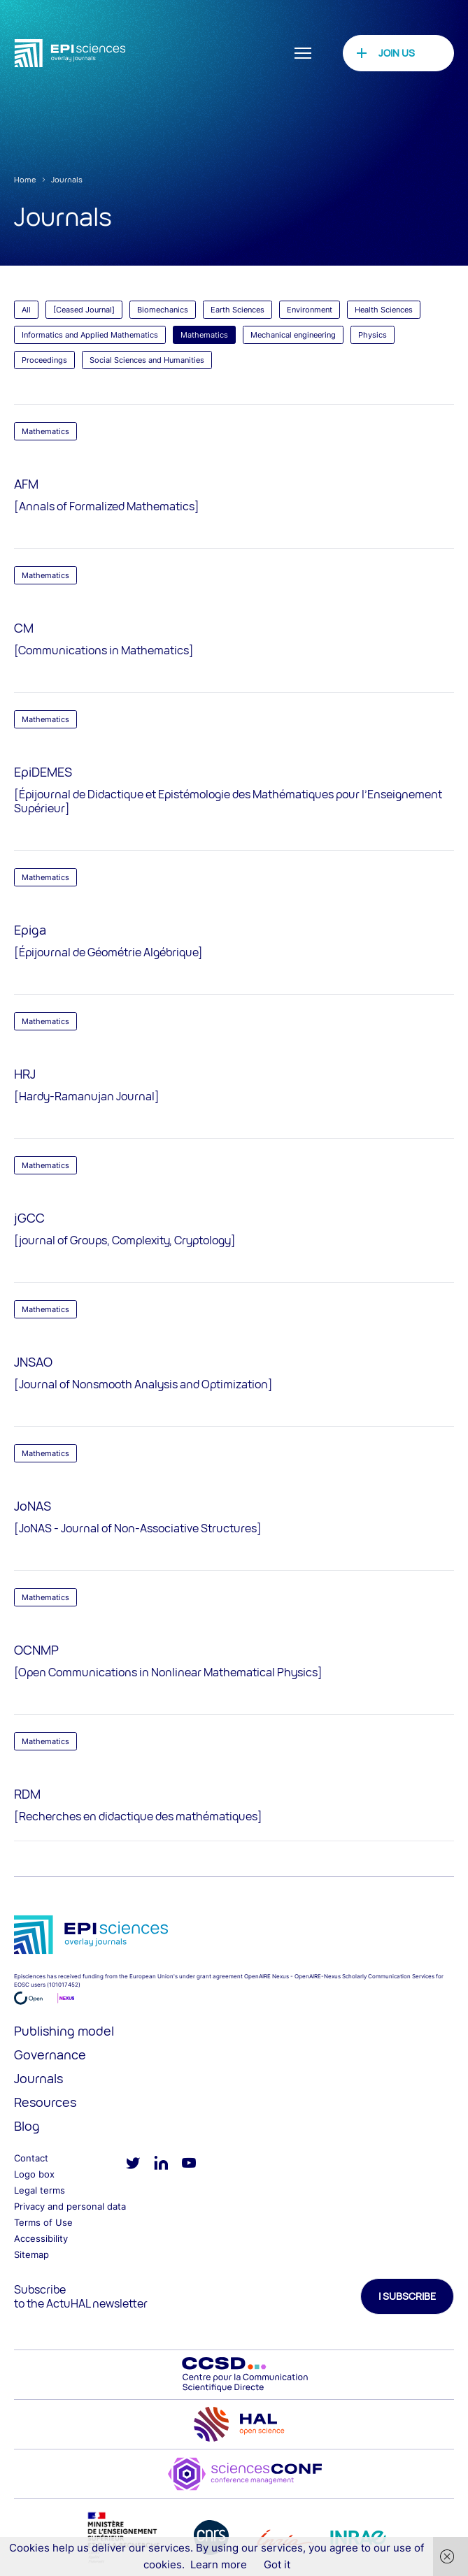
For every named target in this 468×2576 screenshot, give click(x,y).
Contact (31, 2158)
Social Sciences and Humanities (147, 360)
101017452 (63, 1985)
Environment (309, 310)
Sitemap (31, 2254)
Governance (50, 2054)
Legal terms (39, 2190)
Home (25, 179)
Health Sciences (384, 310)
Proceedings (44, 360)
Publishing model (64, 2030)
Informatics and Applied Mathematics (90, 335)
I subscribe (407, 2296)
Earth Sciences (237, 310)
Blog (27, 2125)
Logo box (34, 2174)
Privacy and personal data (70, 2206)
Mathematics (204, 335)
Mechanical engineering (293, 335)
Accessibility (41, 2238)
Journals (67, 179)
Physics (372, 335)
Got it (277, 2564)
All (26, 310)
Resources (45, 2102)
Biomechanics (162, 310)
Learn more (218, 2564)
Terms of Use (43, 2222)
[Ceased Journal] (84, 310)
